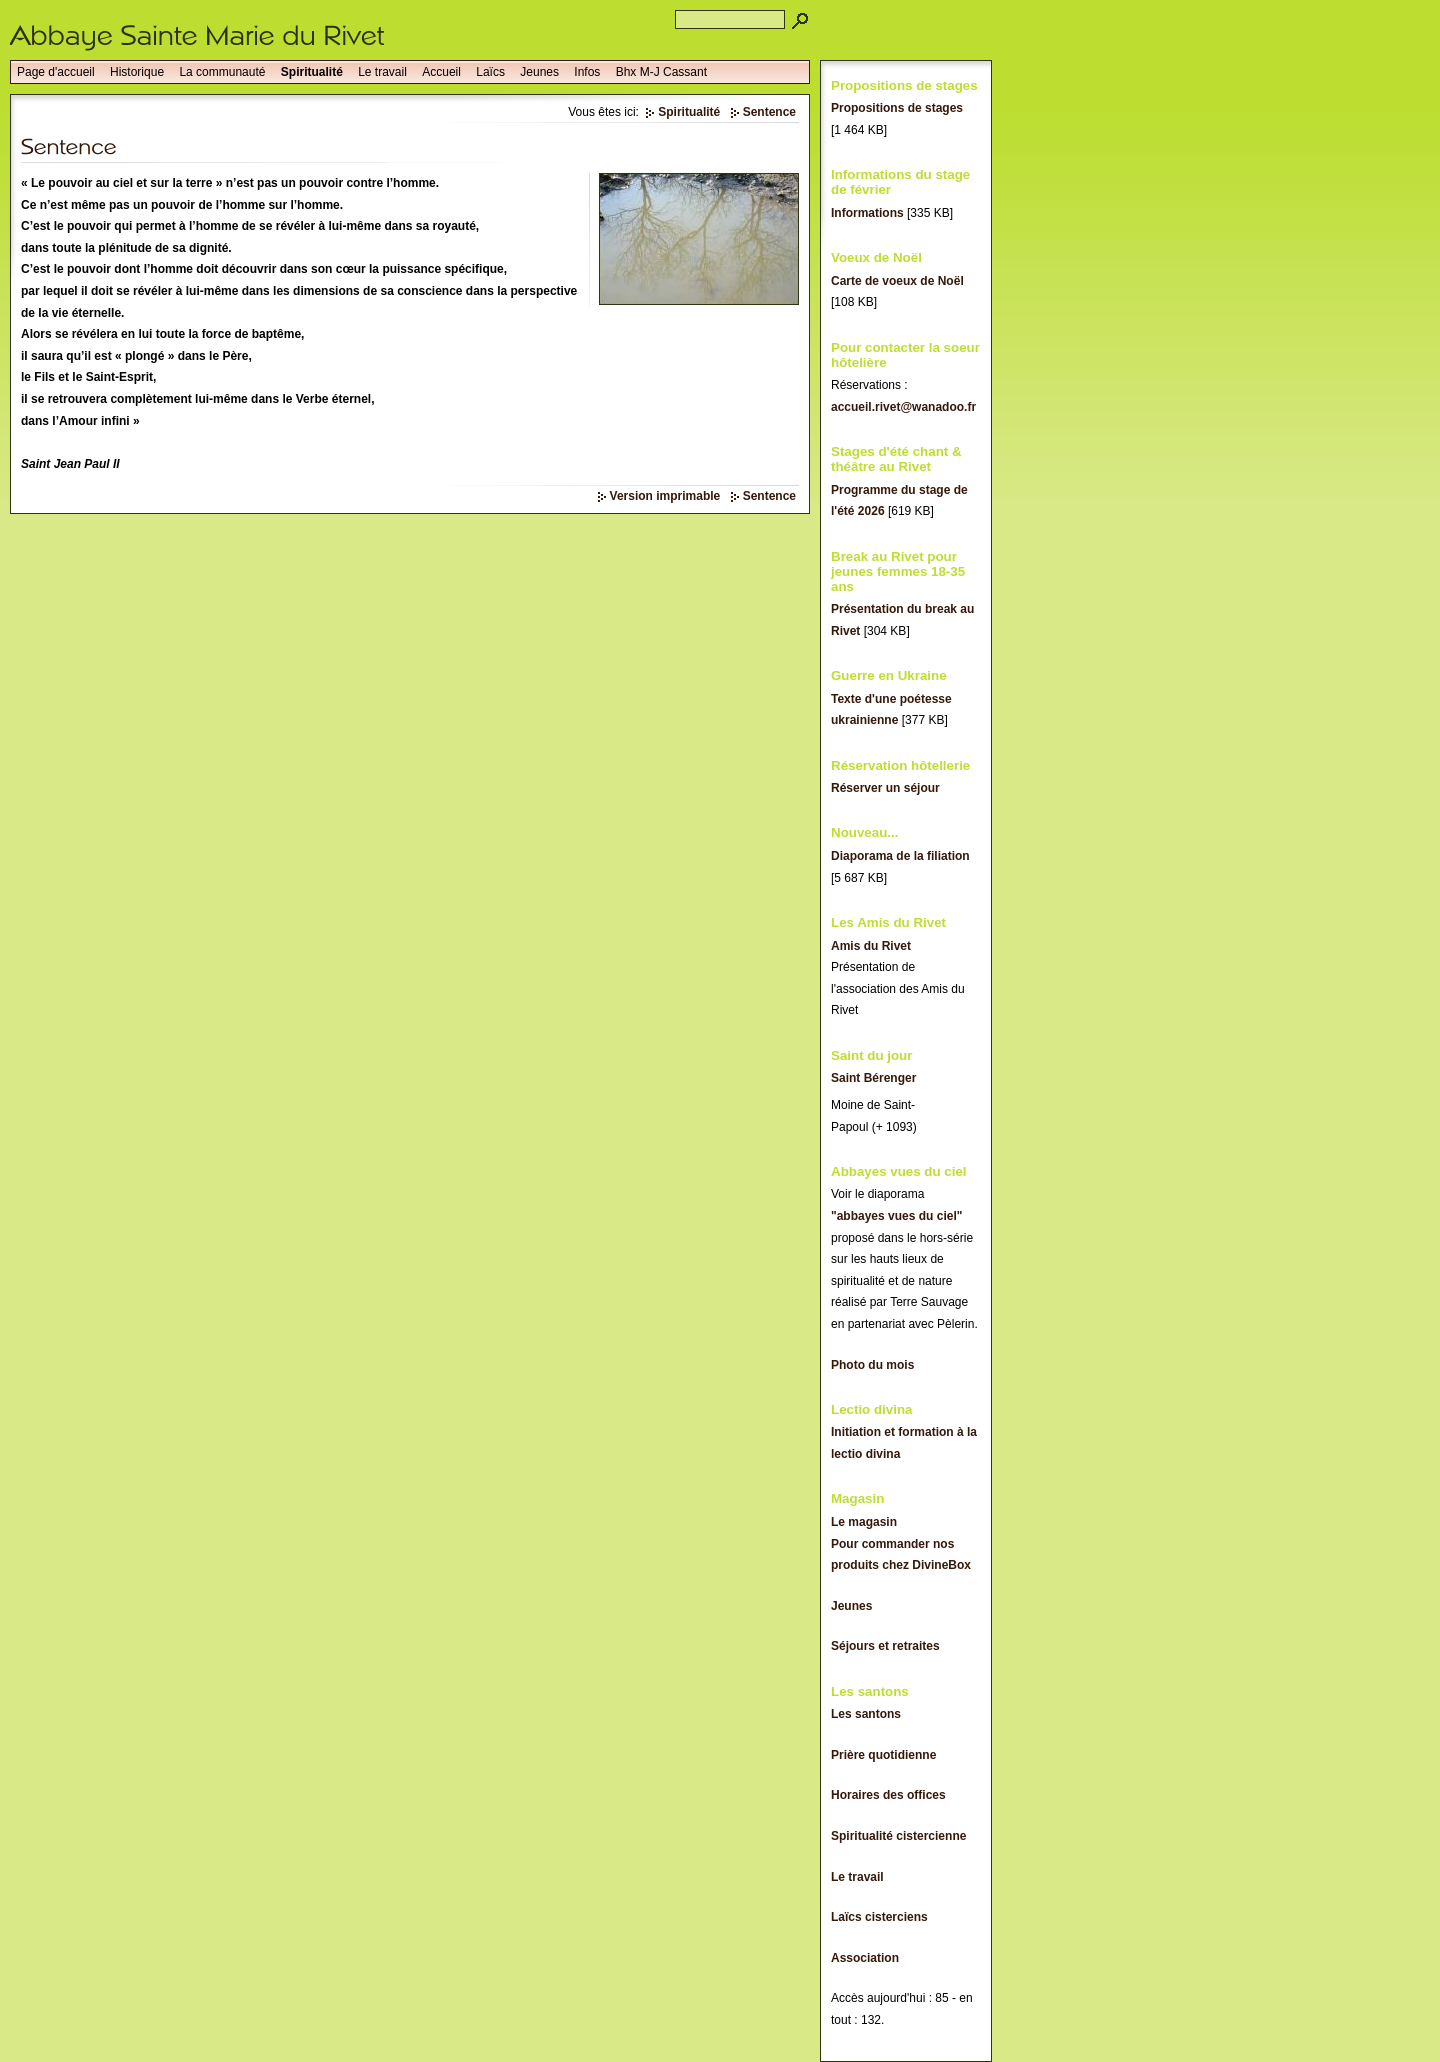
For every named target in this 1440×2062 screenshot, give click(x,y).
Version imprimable (665, 496)
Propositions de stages (897, 108)
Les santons (866, 1714)
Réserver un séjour (885, 788)
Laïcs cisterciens (879, 1917)
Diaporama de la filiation (900, 856)
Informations (867, 213)
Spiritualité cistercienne (898, 1836)
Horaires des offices (888, 1795)
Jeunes (539, 72)
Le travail (382, 72)
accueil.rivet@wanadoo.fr (903, 407)
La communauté (222, 72)
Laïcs (490, 72)
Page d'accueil (56, 72)
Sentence (769, 112)
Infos (587, 72)
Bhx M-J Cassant (661, 72)
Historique (137, 72)
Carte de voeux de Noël (897, 281)
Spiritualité (312, 72)
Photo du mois (872, 1365)
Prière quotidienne (883, 1755)
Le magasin (864, 1522)
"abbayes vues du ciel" (896, 1216)
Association (865, 1958)
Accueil (441, 72)
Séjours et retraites (885, 1646)
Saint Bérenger (873, 1078)
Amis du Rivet (871, 946)
